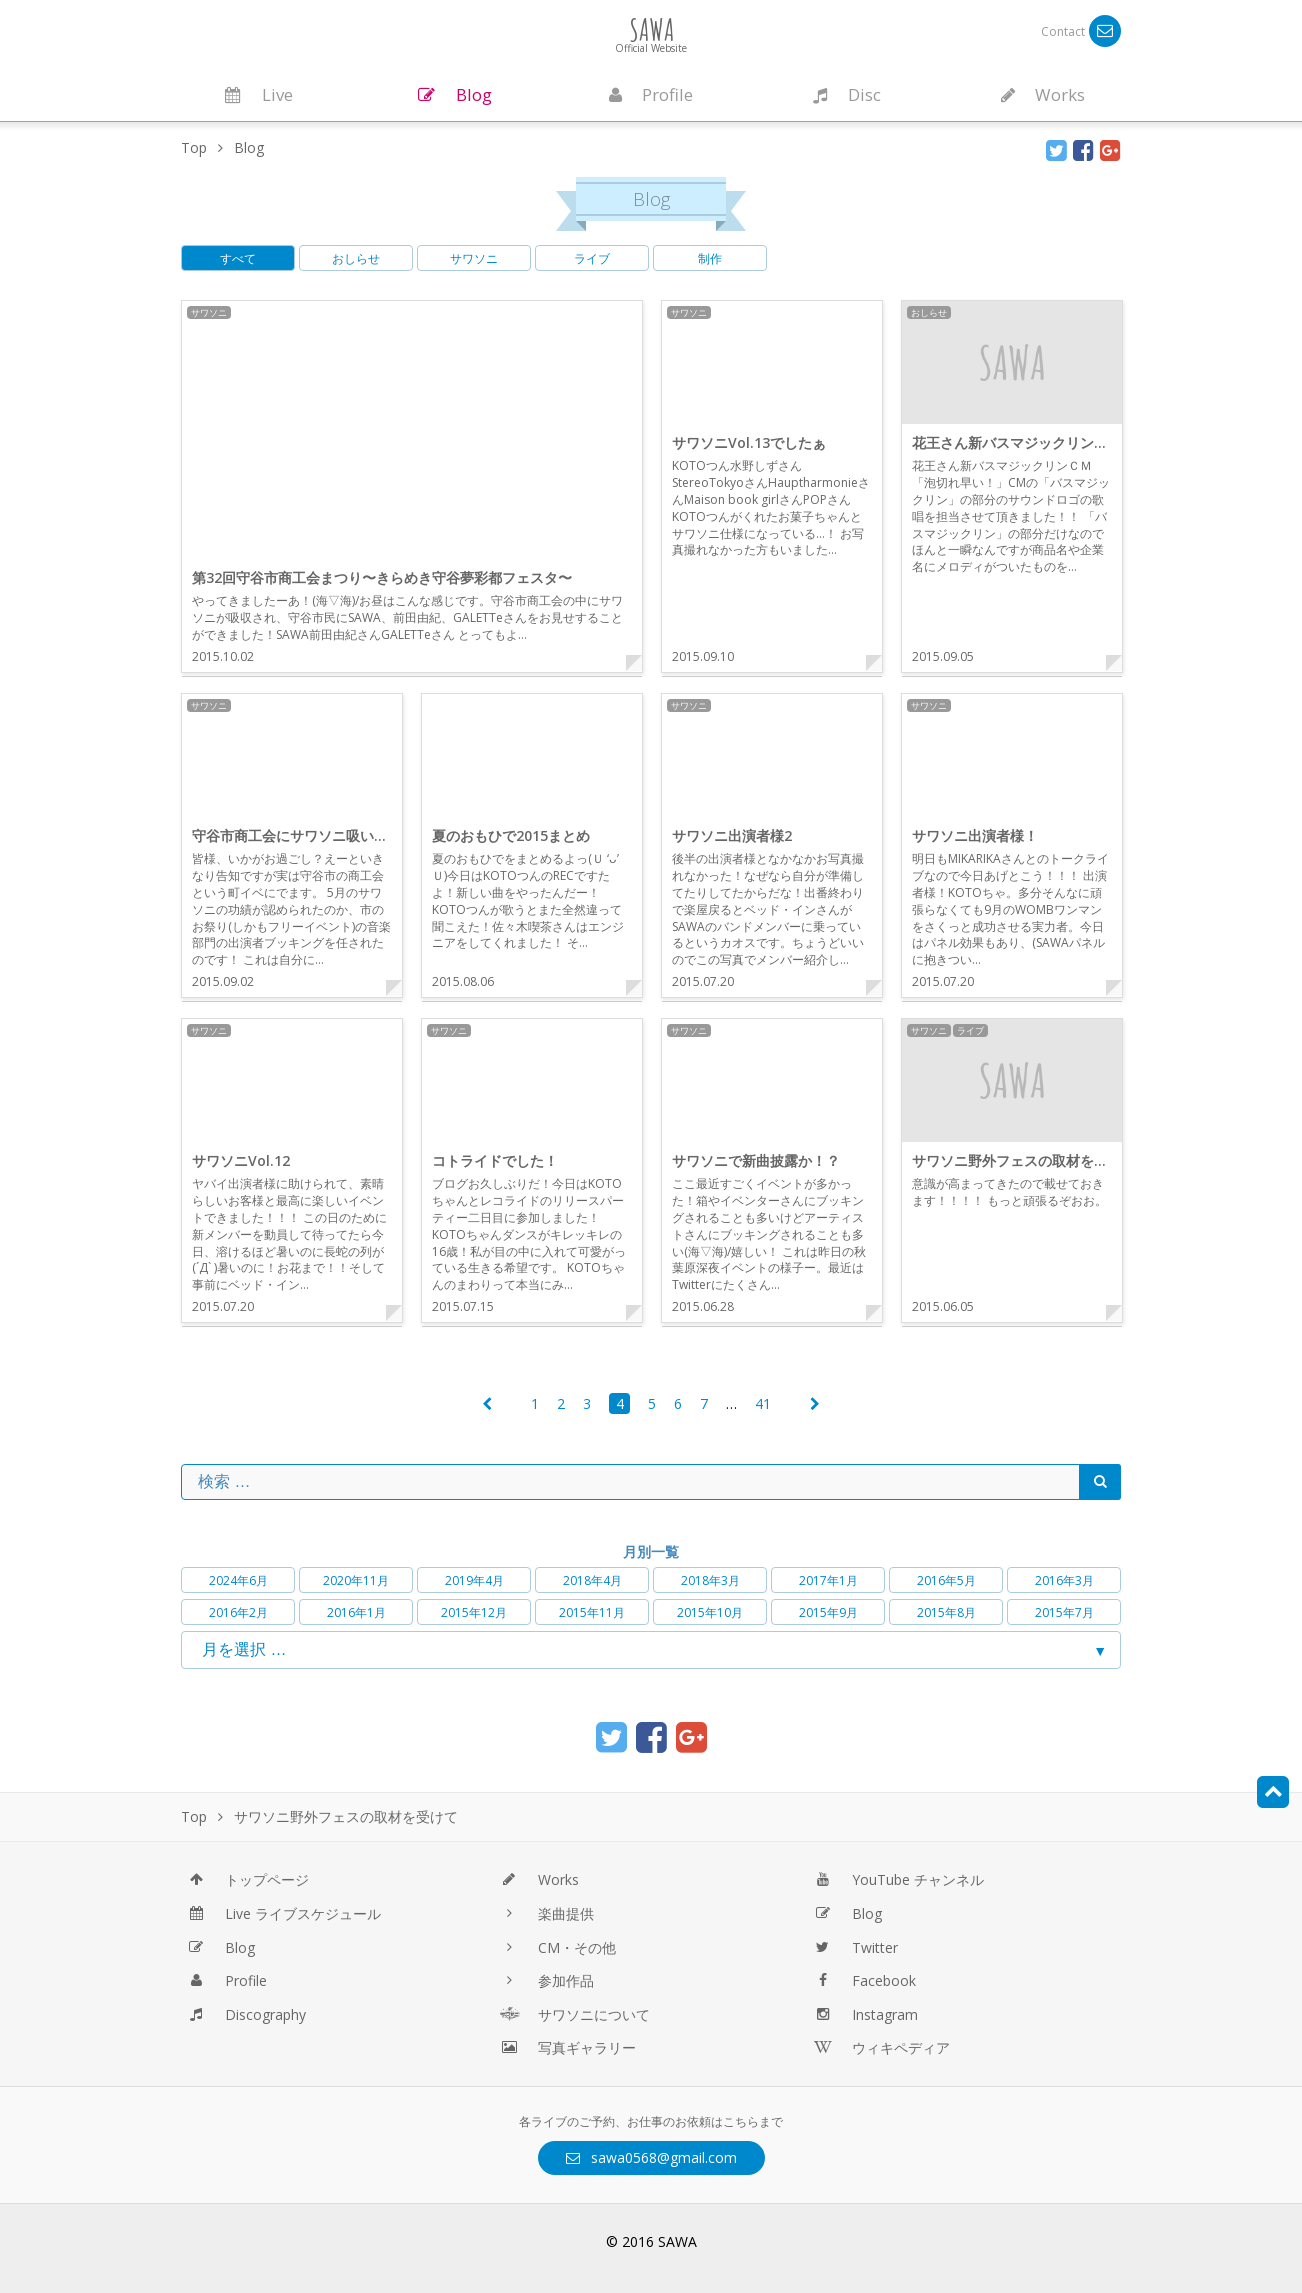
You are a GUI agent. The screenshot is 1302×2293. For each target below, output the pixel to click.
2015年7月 (1064, 1612)
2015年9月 (828, 1612)
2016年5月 (946, 1580)
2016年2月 (238, 1612)
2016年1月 (356, 1612)
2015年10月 (710, 1612)
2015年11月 (592, 1612)
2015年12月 (474, 1612)
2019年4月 (474, 1580)
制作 (710, 258)
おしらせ (356, 258)
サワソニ (474, 258)
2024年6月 (238, 1580)
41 (763, 1403)
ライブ (592, 258)
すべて (238, 258)
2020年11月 (356, 1580)
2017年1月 (828, 1580)
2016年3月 (1064, 1580)
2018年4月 (592, 1580)
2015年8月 (946, 1612)
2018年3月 (710, 1580)
